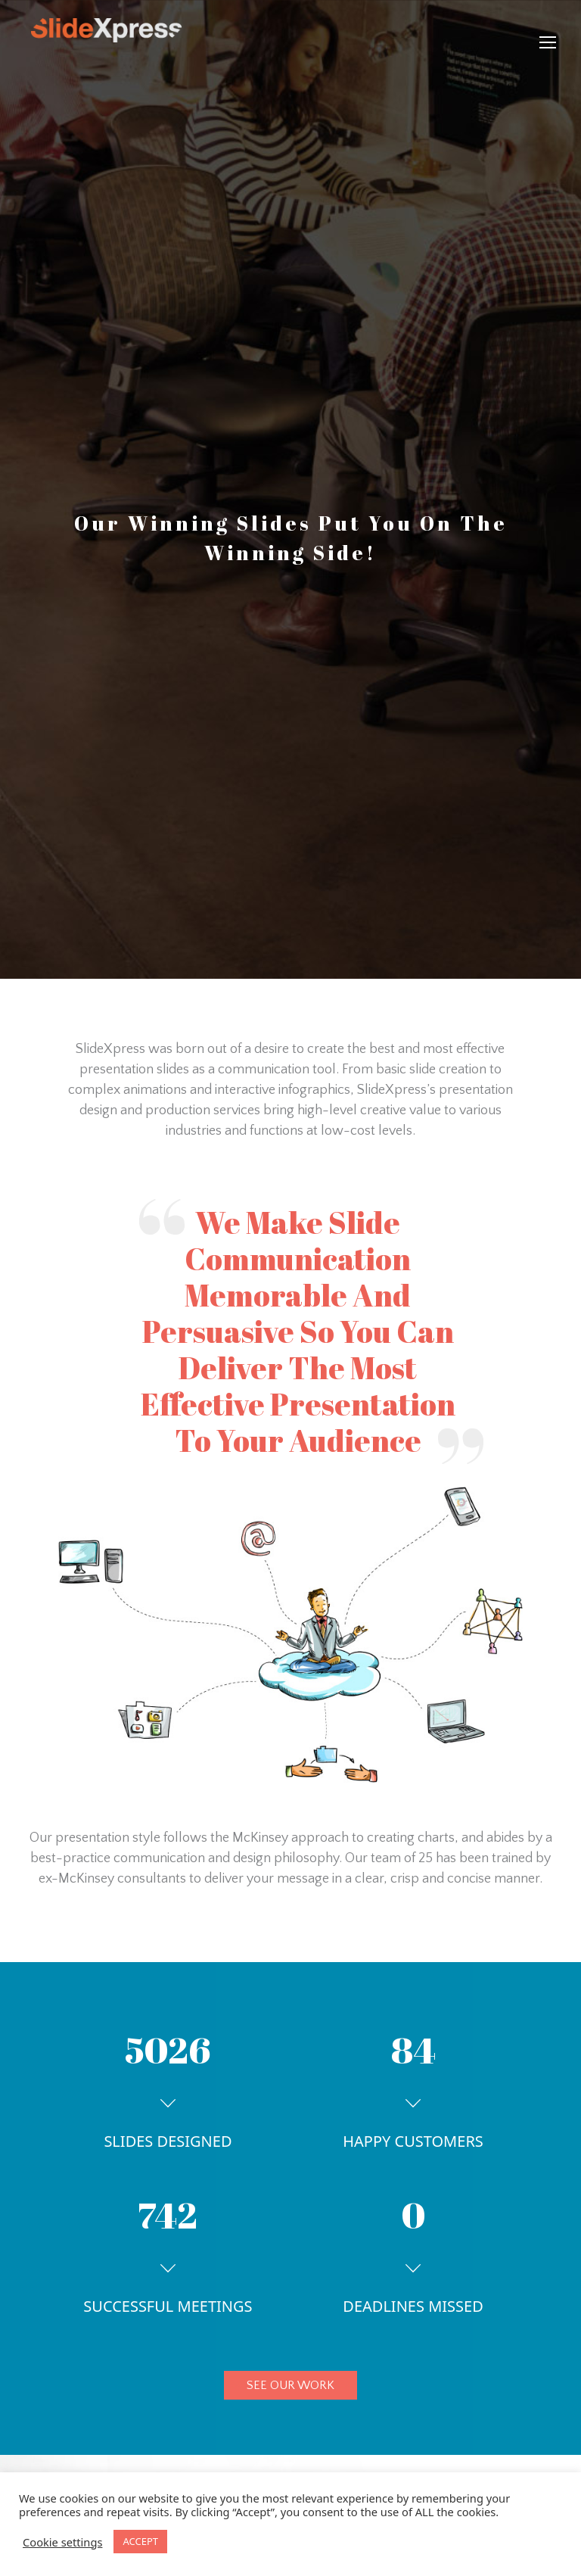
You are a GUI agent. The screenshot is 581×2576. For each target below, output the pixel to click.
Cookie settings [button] (62, 2542)
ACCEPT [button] (140, 2541)
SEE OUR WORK (290, 2385)
